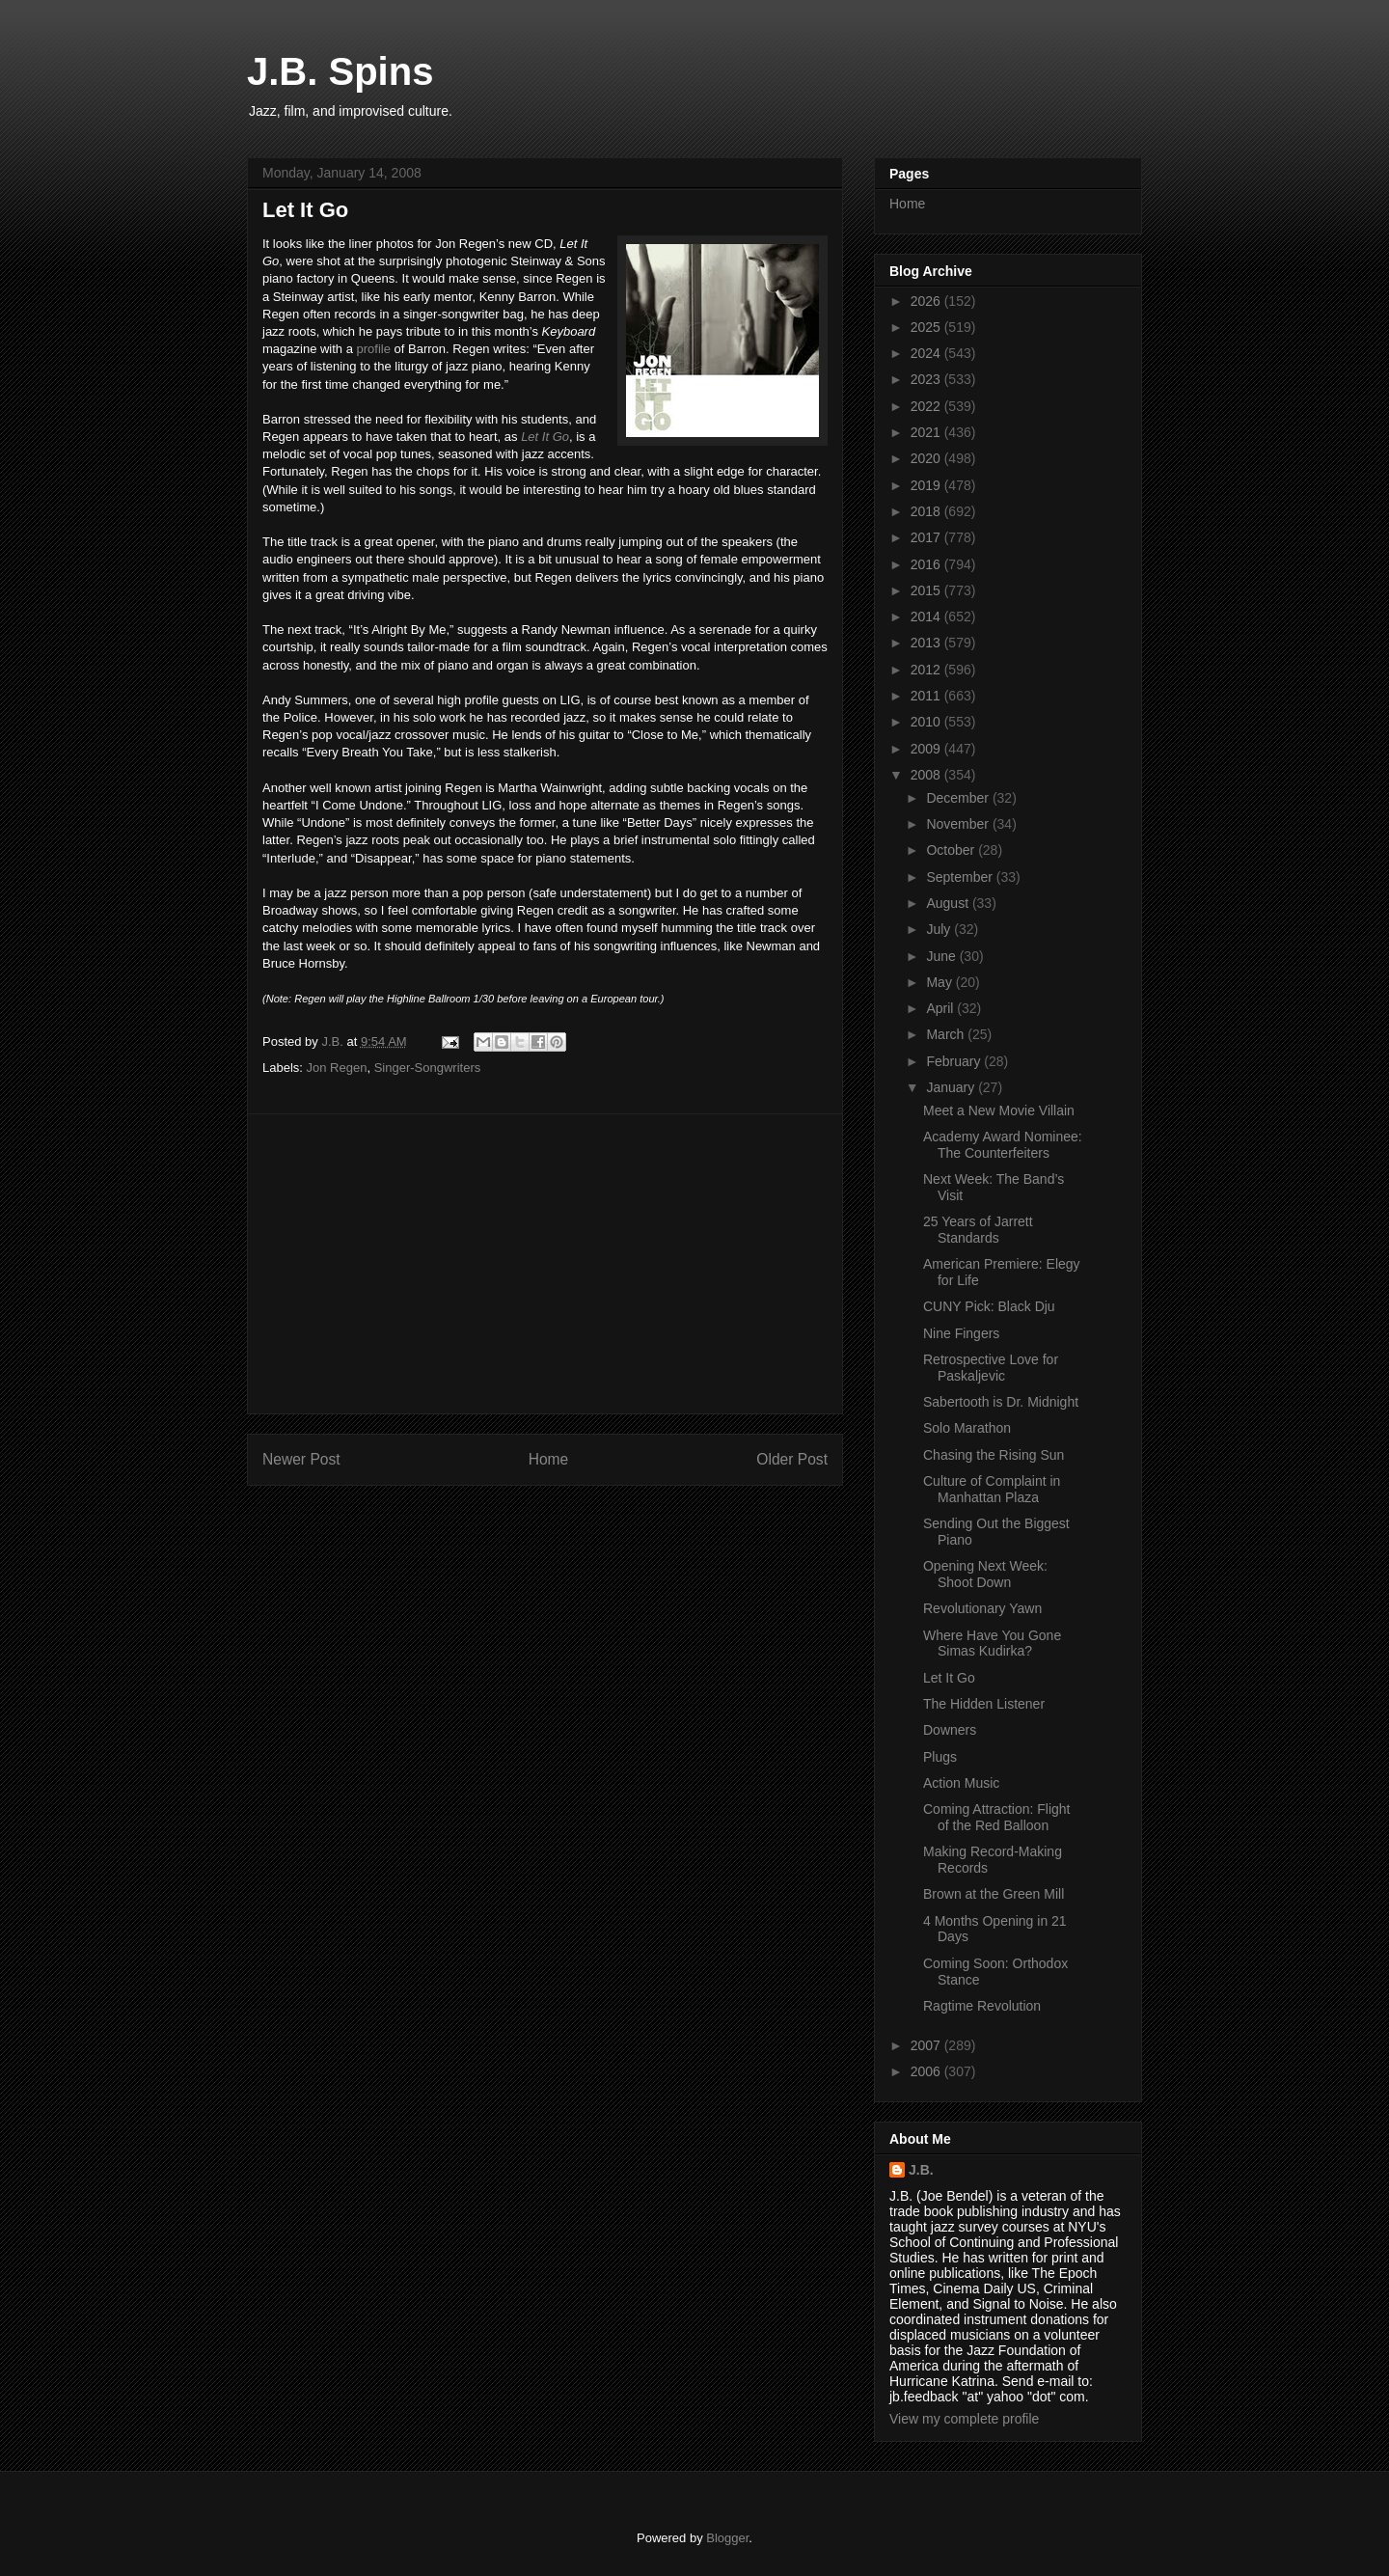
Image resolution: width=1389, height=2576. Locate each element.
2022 (927, 406)
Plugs (940, 1757)
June (942, 956)
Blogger (727, 2538)
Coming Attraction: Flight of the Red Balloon (997, 1817)
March (946, 1034)
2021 (927, 432)
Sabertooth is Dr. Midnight (1000, 1402)
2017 (927, 537)
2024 (927, 353)
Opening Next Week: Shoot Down (985, 1574)
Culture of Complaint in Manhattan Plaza (991, 1489)
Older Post (792, 1459)
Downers (949, 1730)
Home (549, 1459)
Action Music (961, 1783)
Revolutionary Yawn (982, 1608)
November (959, 824)
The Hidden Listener (984, 1704)
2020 (927, 458)
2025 (927, 327)
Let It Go (545, 436)
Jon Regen (337, 1067)
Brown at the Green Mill (993, 1894)
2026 (927, 301)
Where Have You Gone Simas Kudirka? (992, 1643)
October (952, 850)
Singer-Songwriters (427, 1067)
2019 (927, 485)
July (940, 929)
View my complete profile (964, 2418)
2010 (927, 721)
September (960, 877)
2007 (927, 2045)
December (959, 798)
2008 (927, 774)
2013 (927, 642)
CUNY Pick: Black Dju (989, 1306)
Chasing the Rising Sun (993, 1455)
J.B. (921, 2170)
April (941, 1008)
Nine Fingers (961, 1333)
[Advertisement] (545, 1264)
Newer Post (301, 1459)
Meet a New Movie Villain (999, 1110)
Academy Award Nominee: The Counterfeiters (1002, 1145)
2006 (927, 2071)
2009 (927, 748)
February (955, 1061)
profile (374, 349)
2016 (927, 564)
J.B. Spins (340, 71)
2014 (927, 616)
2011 (927, 695)
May (940, 982)
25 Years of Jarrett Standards (978, 1230)
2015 (927, 590)
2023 (927, 379)
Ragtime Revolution (982, 2006)
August (948, 903)
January (952, 1087)
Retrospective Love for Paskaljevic (990, 1368)
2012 (927, 669)
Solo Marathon (967, 1428)
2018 (927, 511)
